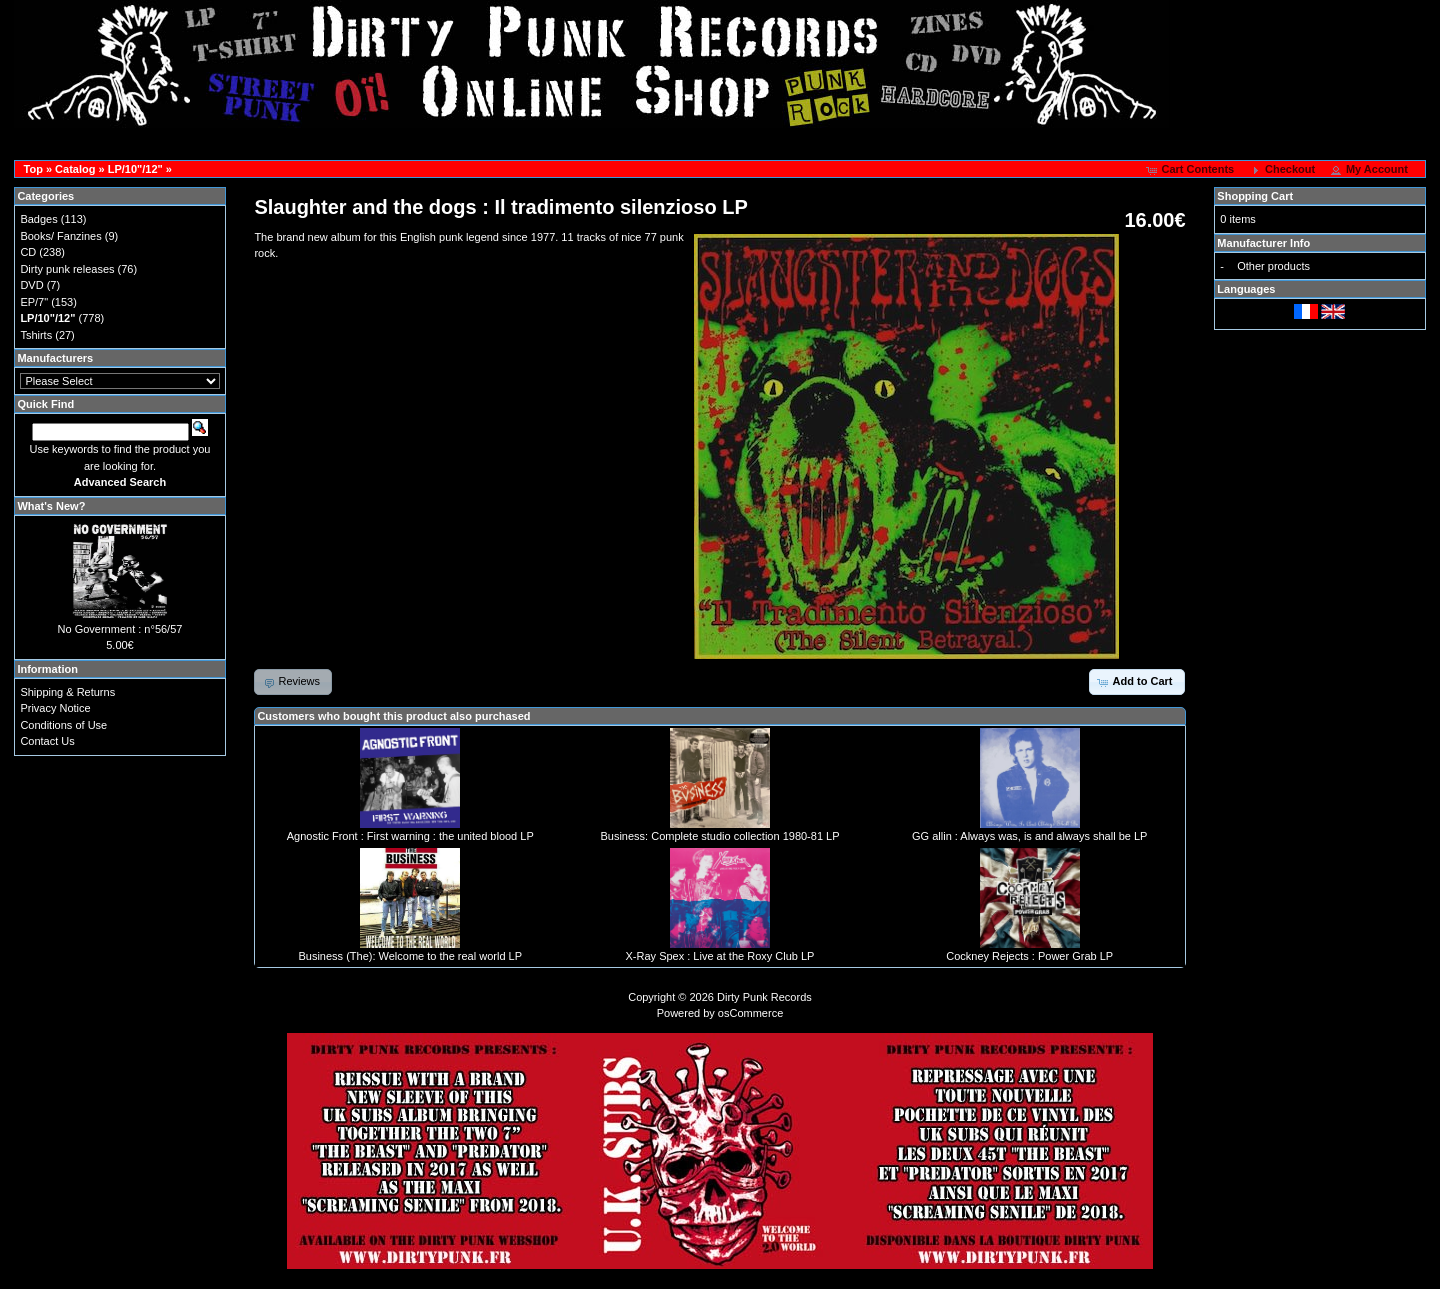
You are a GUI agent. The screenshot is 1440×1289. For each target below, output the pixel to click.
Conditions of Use (63, 725)
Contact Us (47, 741)
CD (28, 252)
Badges (38, 219)
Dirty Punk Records (764, 997)
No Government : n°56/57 (120, 629)
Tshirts (36, 335)
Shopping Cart (1255, 196)
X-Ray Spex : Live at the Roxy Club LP (720, 956)
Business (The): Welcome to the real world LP (410, 956)
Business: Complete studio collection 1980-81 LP (719, 836)
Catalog (75, 169)
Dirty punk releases (67, 269)
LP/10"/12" (135, 169)
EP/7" (34, 302)
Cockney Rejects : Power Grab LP (1029, 956)
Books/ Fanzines (60, 236)
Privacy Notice (55, 708)
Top (33, 169)
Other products (1273, 266)
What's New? (51, 506)
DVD (31, 285)
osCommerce (750, 1013)
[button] (1191, 170)
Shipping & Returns (67, 692)
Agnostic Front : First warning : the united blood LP (410, 836)
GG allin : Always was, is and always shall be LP (1029, 836)
